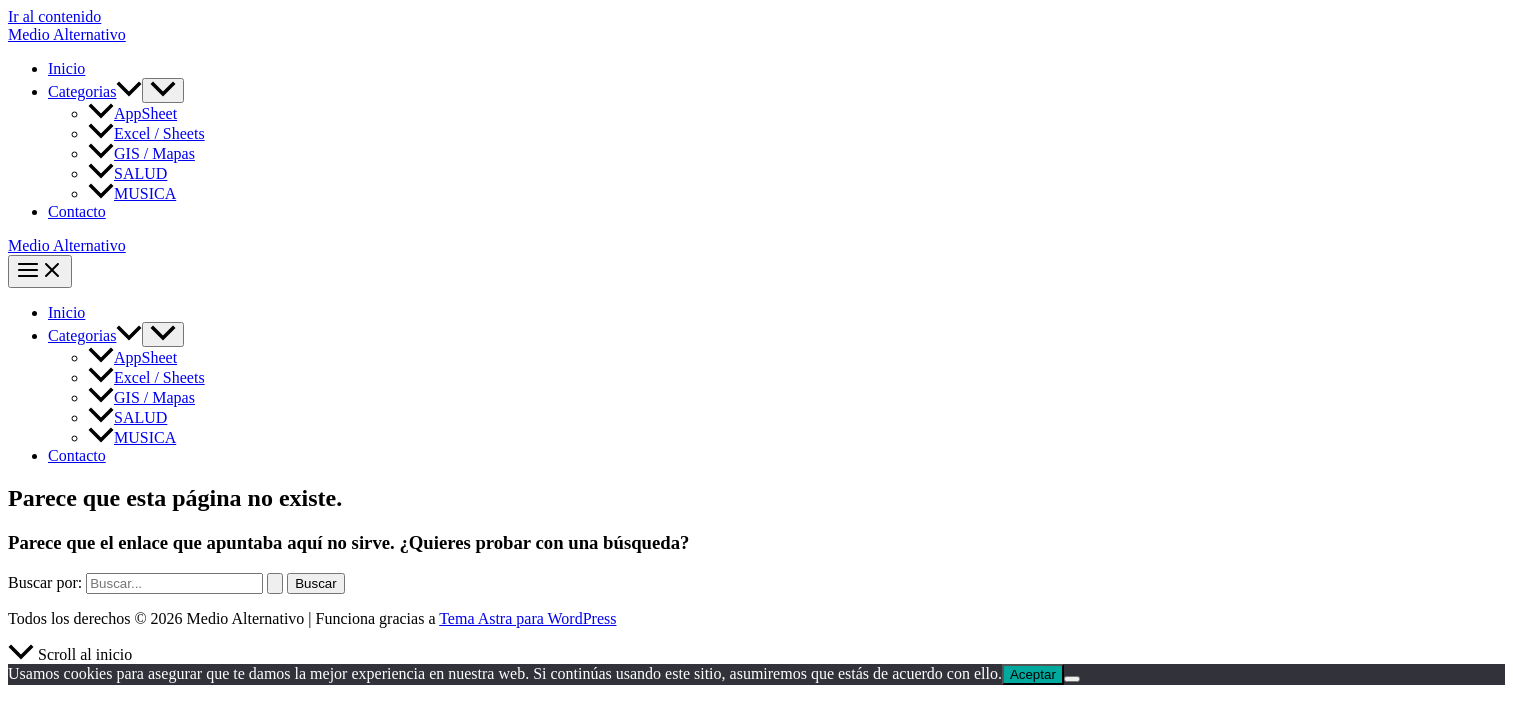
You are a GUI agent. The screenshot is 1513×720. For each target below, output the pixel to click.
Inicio (66, 68)
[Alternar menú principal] (40, 271)
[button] (129, 91)
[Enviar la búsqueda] (275, 583)
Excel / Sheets (146, 133)
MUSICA (132, 193)
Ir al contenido (54, 16)
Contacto (77, 211)
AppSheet (132, 113)
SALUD (127, 173)
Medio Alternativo (67, 34)
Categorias (95, 91)
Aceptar (1033, 674)
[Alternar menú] (163, 90)
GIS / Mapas (141, 153)
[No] (1072, 679)
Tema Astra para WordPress (527, 618)
